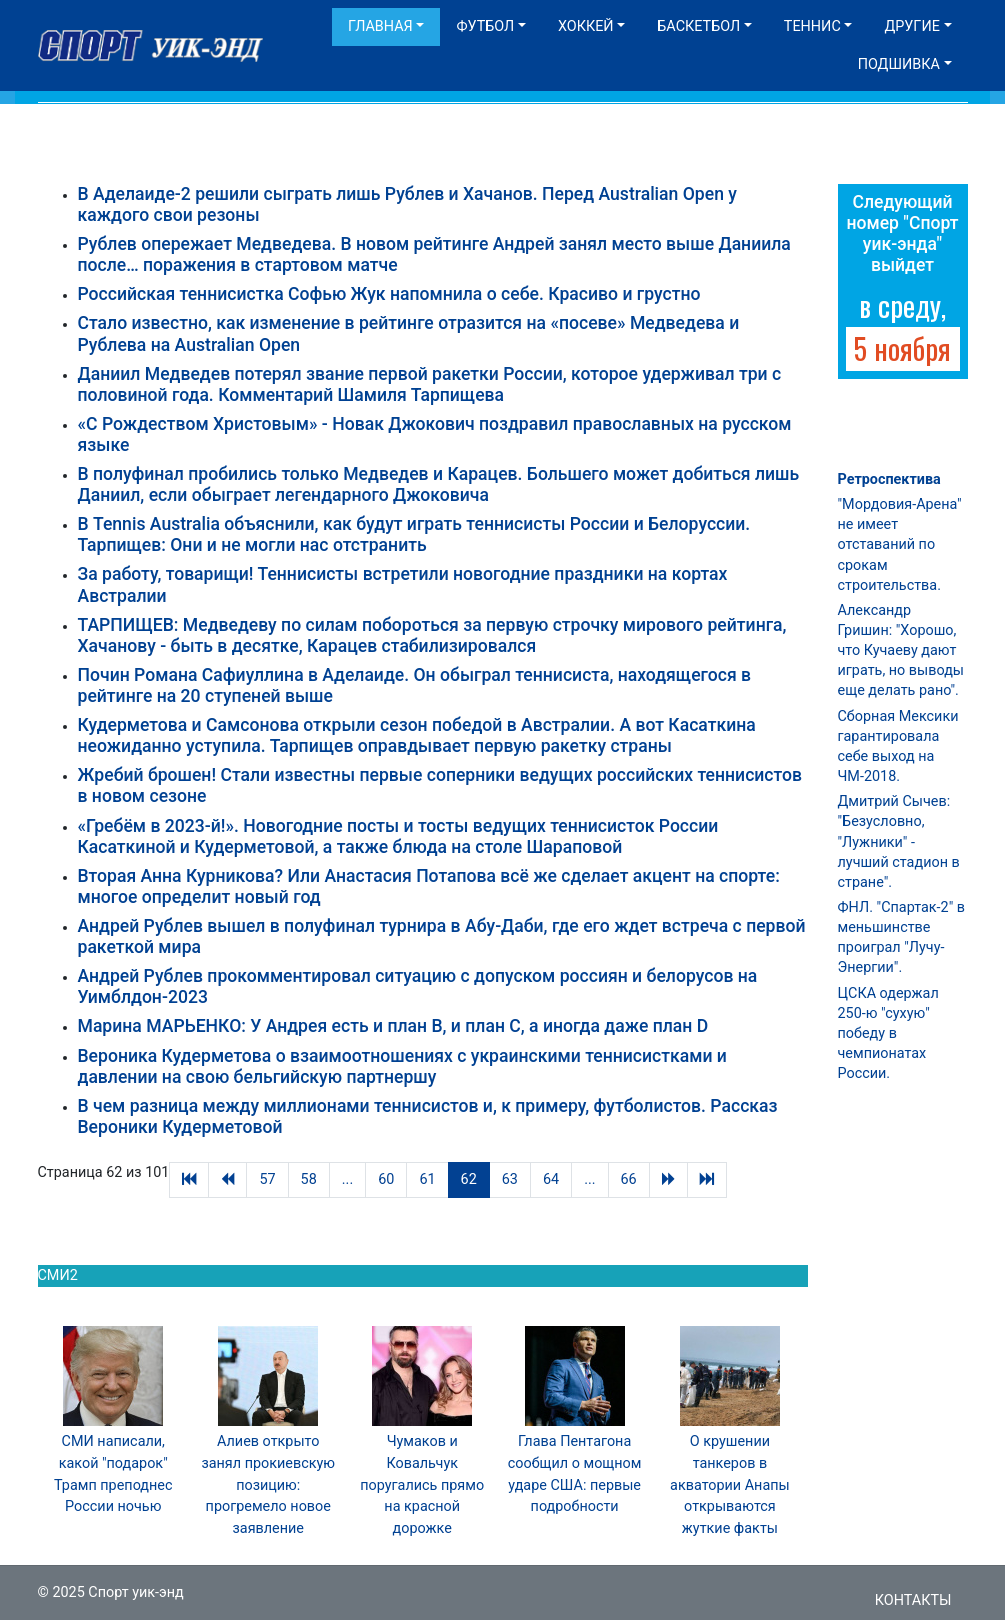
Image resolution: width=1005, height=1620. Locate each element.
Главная (380, 26)
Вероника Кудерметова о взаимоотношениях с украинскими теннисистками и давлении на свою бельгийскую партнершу (402, 1066)
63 (510, 1179)
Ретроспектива (889, 479)
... (347, 1179)
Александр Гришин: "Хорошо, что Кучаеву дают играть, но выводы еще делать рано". (901, 651)
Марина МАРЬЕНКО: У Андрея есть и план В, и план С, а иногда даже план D (393, 1026)
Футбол (485, 26)
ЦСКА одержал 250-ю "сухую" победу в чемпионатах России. (888, 1034)
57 (267, 1179)
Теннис (812, 26)
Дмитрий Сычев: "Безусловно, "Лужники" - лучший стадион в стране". (899, 842)
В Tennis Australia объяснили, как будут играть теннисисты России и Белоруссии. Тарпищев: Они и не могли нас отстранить (414, 534)
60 (386, 1179)
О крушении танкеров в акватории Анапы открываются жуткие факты (730, 1484)
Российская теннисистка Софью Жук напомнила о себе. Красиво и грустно (389, 294)
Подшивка (899, 64)
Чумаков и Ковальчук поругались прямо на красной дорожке (422, 1484)
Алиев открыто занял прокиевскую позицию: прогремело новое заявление (268, 1484)
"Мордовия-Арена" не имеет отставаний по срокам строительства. (900, 545)
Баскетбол (698, 26)
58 (309, 1179)
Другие (911, 26)
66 (629, 1179)
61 (427, 1179)
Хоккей (586, 26)
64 (551, 1179)
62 (469, 1179)
